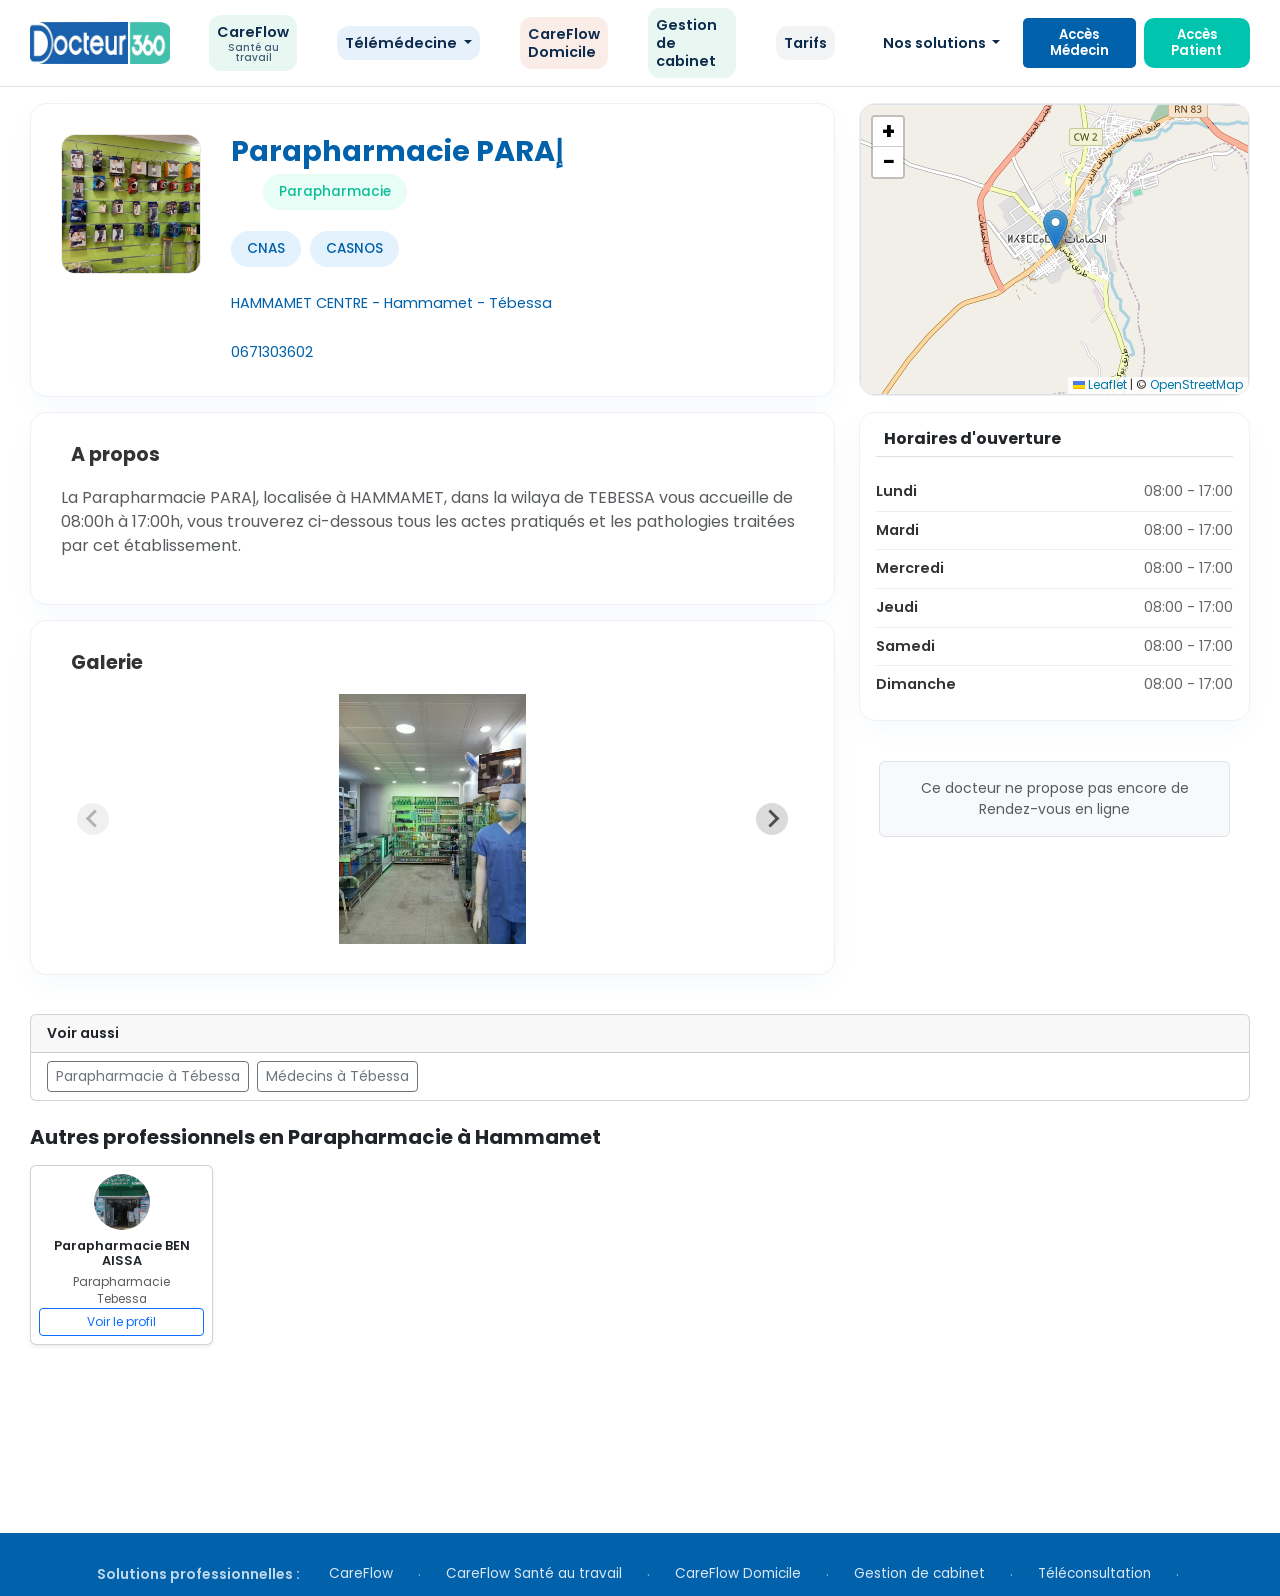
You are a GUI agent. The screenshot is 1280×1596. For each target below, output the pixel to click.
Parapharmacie (335, 191)
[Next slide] (772, 819)
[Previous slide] (93, 819)
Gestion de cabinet (686, 43)
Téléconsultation (1094, 1573)
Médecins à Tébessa (337, 1076)
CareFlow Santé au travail (534, 1573)
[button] (1055, 229)
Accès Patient (1196, 42)
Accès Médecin (1079, 42)
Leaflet (1100, 384)
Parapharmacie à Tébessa (148, 1076)
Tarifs (805, 43)
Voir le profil (121, 1321)
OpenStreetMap (1196, 384)
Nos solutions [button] (936, 43)
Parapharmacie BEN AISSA (122, 1253)
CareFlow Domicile (564, 43)
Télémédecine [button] (402, 43)
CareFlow (253, 43)
